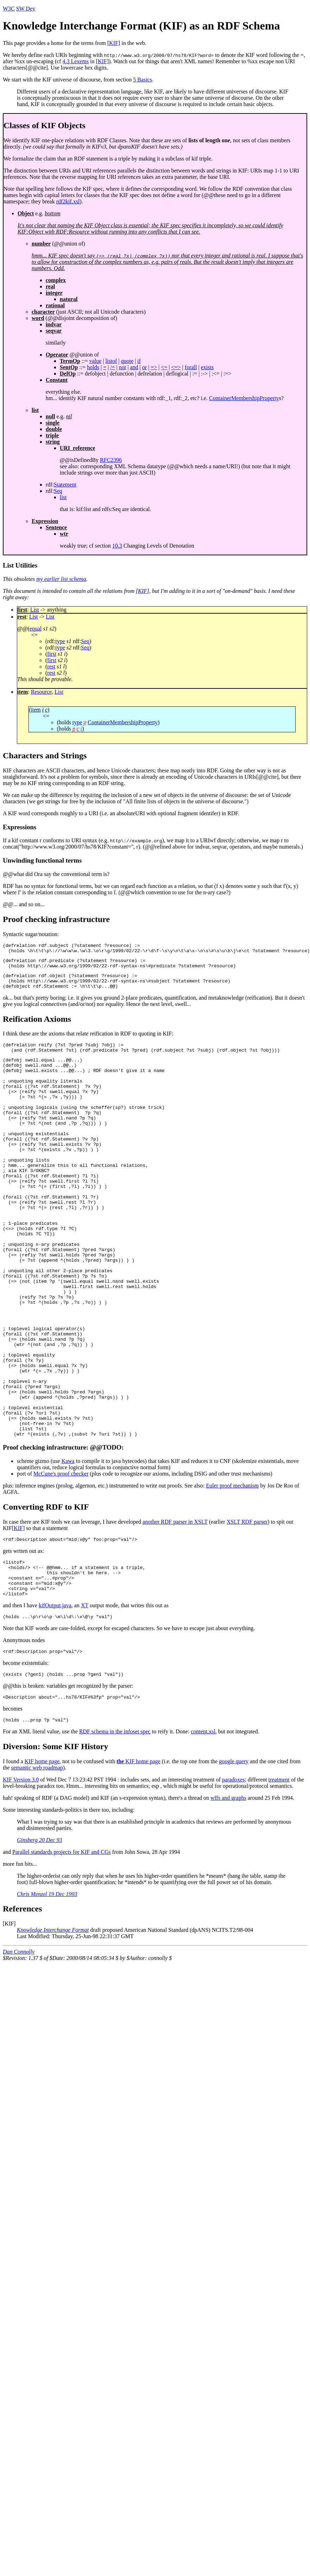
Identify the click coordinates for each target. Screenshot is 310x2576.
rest (51, 666)
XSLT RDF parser (247, 1607)
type (60, 641)
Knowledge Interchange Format (53, 2029)
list (63, 497)
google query (233, 1860)
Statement (65, 485)
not (122, 367)
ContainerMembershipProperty (244, 398)
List (34, 610)
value (95, 361)
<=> (176, 367)
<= (164, 367)
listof (111, 361)
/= (112, 367)
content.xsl (203, 1830)
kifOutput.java (55, 1699)
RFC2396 (111, 460)
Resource (41, 692)
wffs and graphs (228, 1897)
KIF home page (42, 1860)
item (35, 710)
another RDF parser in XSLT (175, 1607)
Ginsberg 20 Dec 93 (39, 1939)
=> (154, 367)
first (51, 654)
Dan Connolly (18, 2051)
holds (93, 367)
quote (127, 361)
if (139, 361)
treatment (279, 1879)
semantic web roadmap (37, 1867)
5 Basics (142, 80)
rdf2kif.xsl (68, 201)
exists (207, 367)
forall (191, 367)
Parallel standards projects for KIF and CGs (61, 1951)
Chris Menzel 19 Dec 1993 (47, 1993)
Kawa (68, 1546)
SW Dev (25, 9)
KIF (113, 43)
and (134, 367)
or (144, 367)
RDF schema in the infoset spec (114, 1830)
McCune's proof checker (61, 1559)
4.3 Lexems (76, 61)
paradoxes (233, 1879)
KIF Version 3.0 (21, 1879)
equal (36, 629)
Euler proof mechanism (232, 1571)
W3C (9, 9)
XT (84, 1699)
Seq (58, 491)
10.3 (117, 546)
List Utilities (20, 565)
